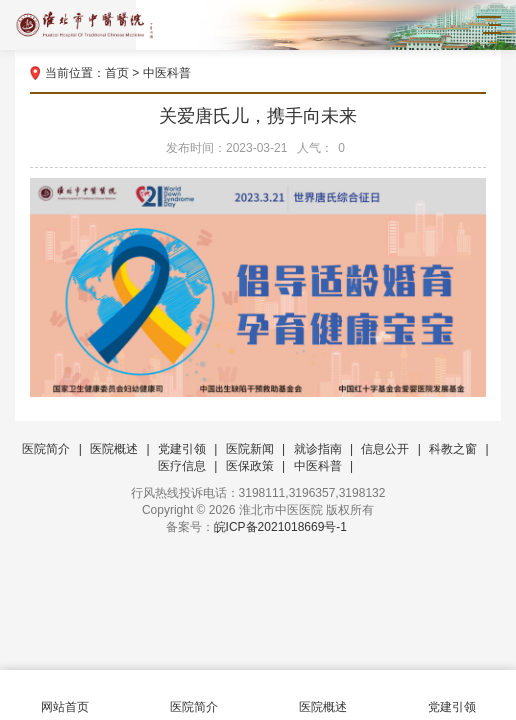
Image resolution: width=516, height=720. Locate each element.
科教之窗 (453, 449)
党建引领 (182, 449)
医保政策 (250, 466)
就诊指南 (318, 449)
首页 (117, 73)
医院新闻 (250, 449)
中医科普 (167, 73)
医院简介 (46, 449)
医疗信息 (182, 466)
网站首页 (64, 695)
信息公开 (385, 449)
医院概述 (114, 449)
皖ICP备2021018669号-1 (280, 527)
